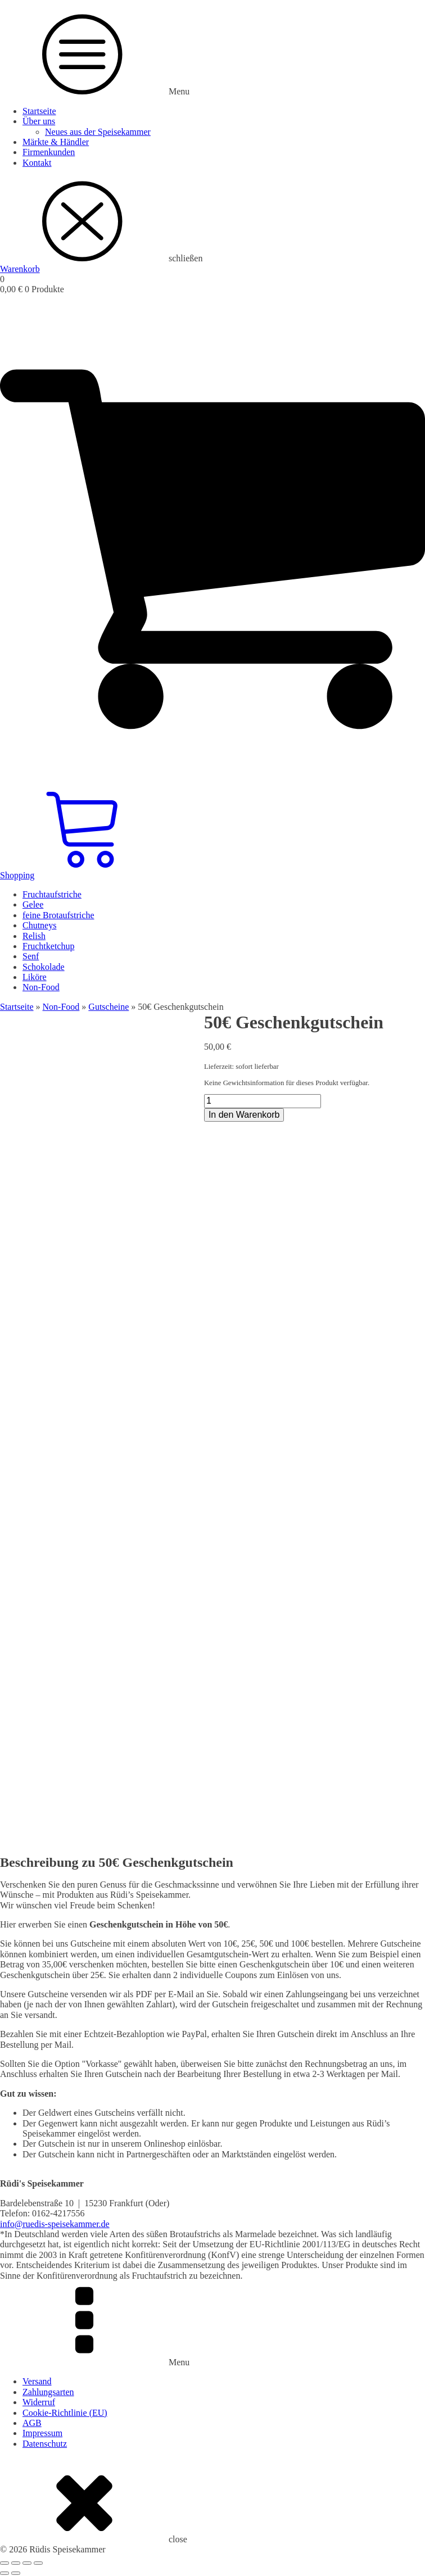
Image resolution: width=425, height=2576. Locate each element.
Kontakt (37, 162)
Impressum (42, 2433)
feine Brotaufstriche (58, 915)
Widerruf (38, 2402)
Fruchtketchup (48, 946)
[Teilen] (26, 2563)
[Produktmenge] (262, 1101)
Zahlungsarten (48, 2392)
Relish (34, 936)
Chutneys (39, 925)
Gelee (32, 904)
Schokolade (43, 967)
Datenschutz (44, 2443)
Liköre (34, 977)
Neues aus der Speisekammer (98, 132)
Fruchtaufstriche (52, 894)
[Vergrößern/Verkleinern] (4, 2563)
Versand (37, 2381)
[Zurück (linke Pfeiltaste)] (4, 2573)
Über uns (38, 121)
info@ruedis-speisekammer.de (55, 2224)
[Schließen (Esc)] (38, 2563)
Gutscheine (108, 1007)
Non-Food (41, 987)
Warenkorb (20, 269)
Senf (30, 956)
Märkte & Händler (55, 142)
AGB (32, 2423)
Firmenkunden (48, 152)
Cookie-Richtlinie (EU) (64, 2413)
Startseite (39, 111)
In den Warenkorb (244, 1114)
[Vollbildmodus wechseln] (15, 2563)
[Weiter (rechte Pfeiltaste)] (15, 2573)
